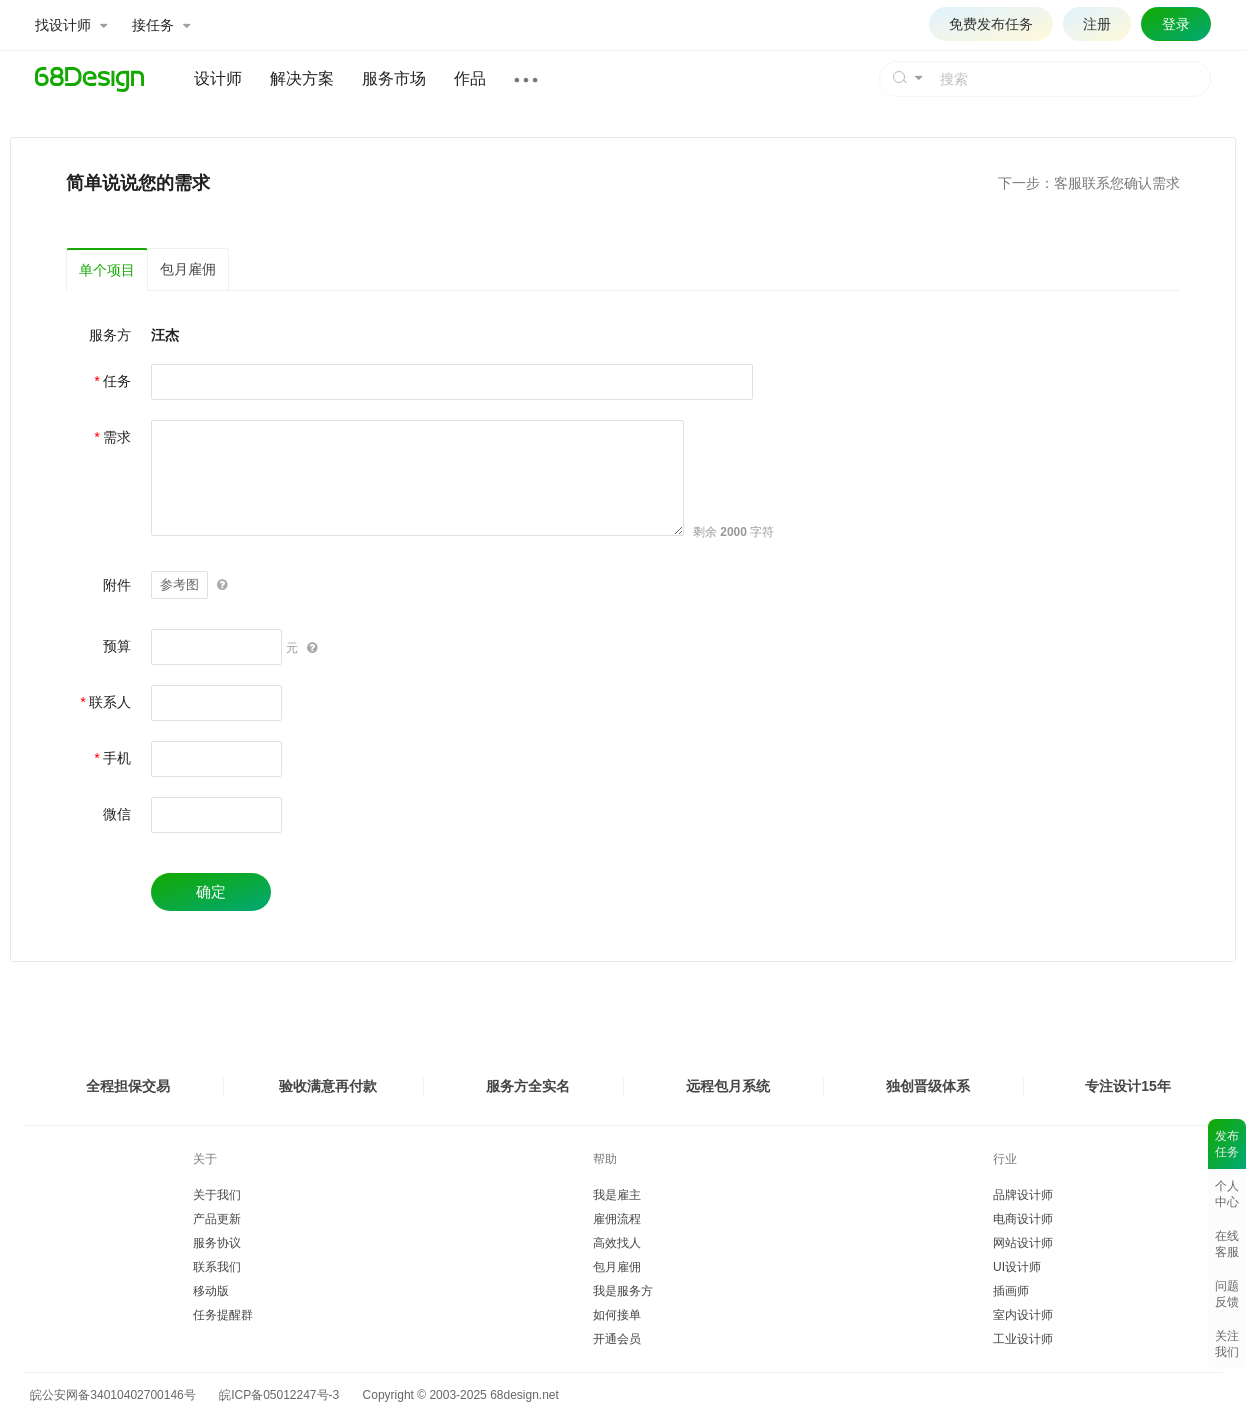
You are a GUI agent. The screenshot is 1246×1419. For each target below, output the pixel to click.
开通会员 (617, 1339)
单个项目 (107, 270)
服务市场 (394, 78)
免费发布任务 (991, 24)
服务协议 (217, 1243)
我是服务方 (623, 1291)
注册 (1097, 24)
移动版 (211, 1291)
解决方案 (302, 78)
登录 (1176, 24)
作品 (470, 78)
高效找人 (617, 1243)
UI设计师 (1017, 1267)
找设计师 (71, 25)
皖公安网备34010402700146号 (109, 1395)
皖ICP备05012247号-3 (279, 1395)
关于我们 (217, 1195)
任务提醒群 (223, 1315)
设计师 (218, 78)
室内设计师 (1023, 1315)
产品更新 (217, 1219)
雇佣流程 (617, 1219)
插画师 (1011, 1291)
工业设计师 (1023, 1339)
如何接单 (617, 1315)
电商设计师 (1023, 1219)
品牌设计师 (1023, 1195)
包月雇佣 (188, 269)
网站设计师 (1023, 1243)
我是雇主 (617, 1195)
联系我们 (217, 1267)
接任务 (161, 25)
